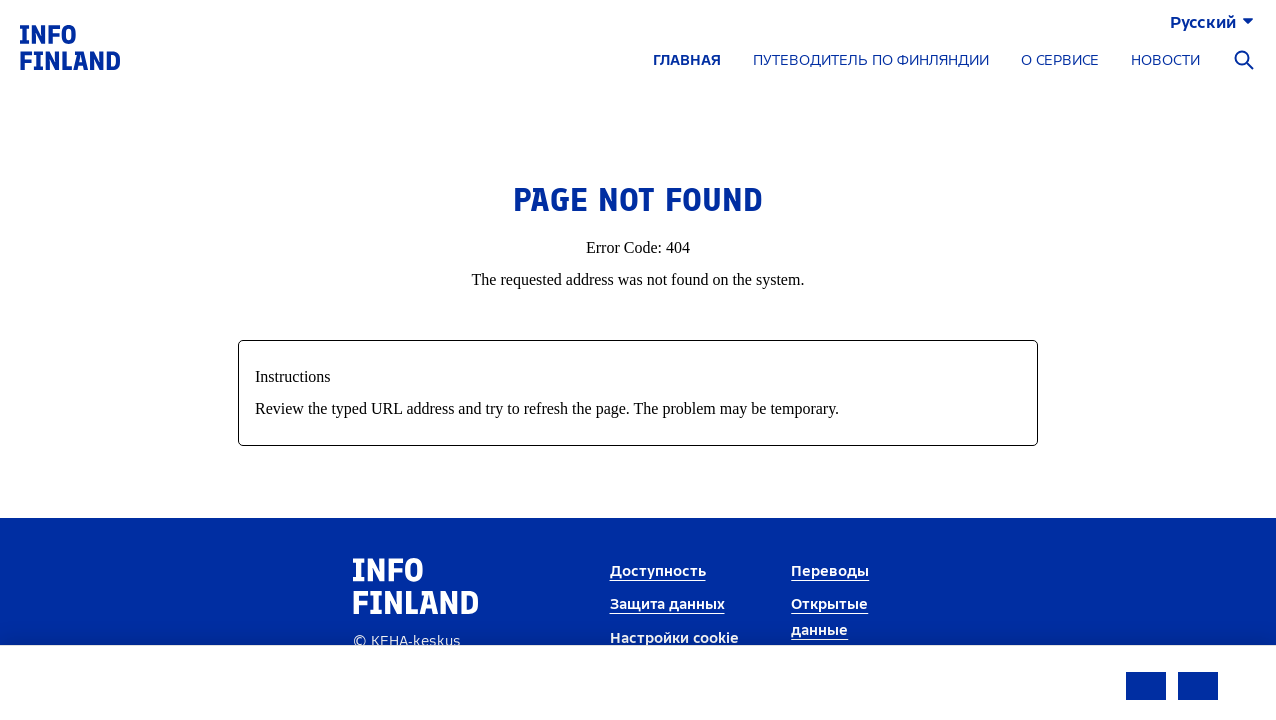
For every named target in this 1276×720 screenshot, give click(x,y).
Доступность (658, 571)
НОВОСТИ (1165, 60)
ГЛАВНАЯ (687, 60)
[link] (70, 46)
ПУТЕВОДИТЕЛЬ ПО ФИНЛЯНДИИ (871, 60)
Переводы (830, 571)
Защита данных (667, 604)
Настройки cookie (674, 638)
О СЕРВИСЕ (1060, 60)
